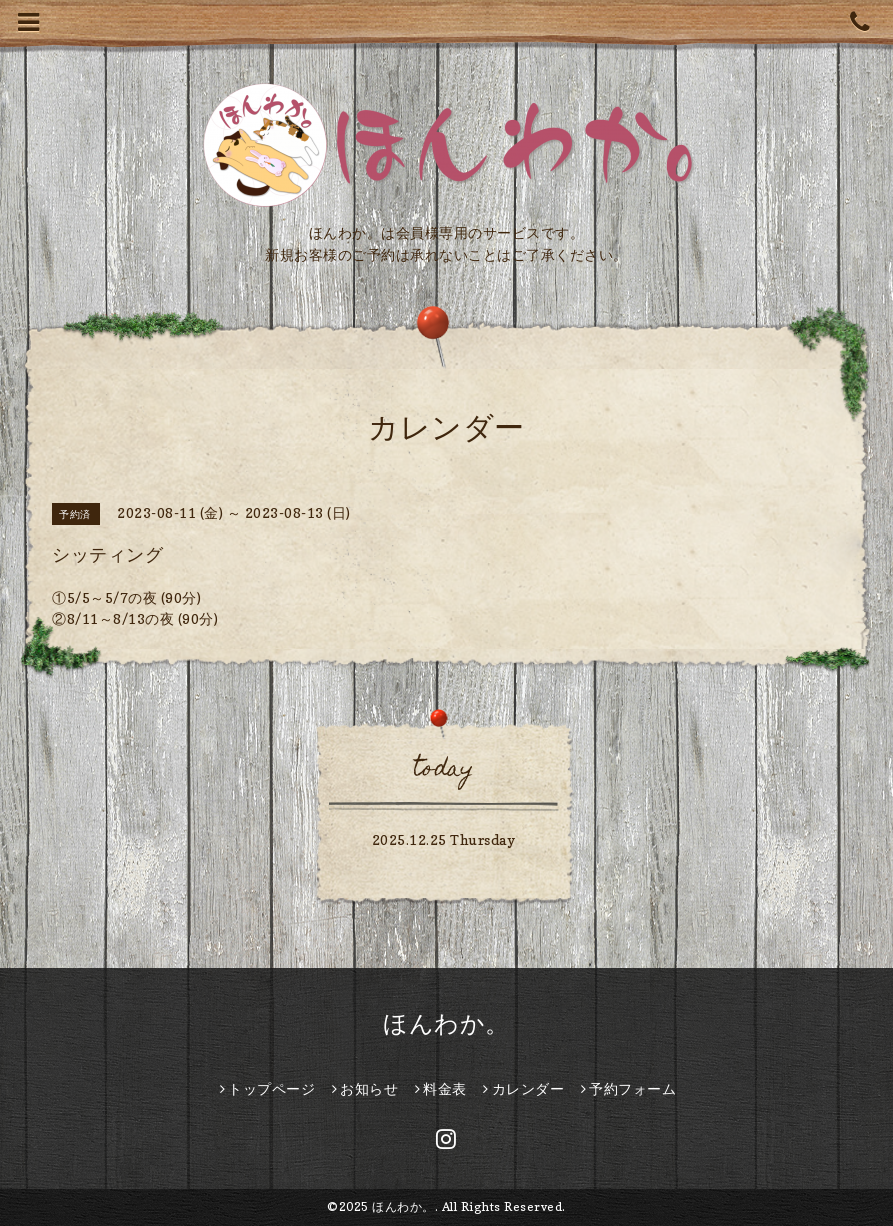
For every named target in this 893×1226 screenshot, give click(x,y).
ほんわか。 (446, 1023)
